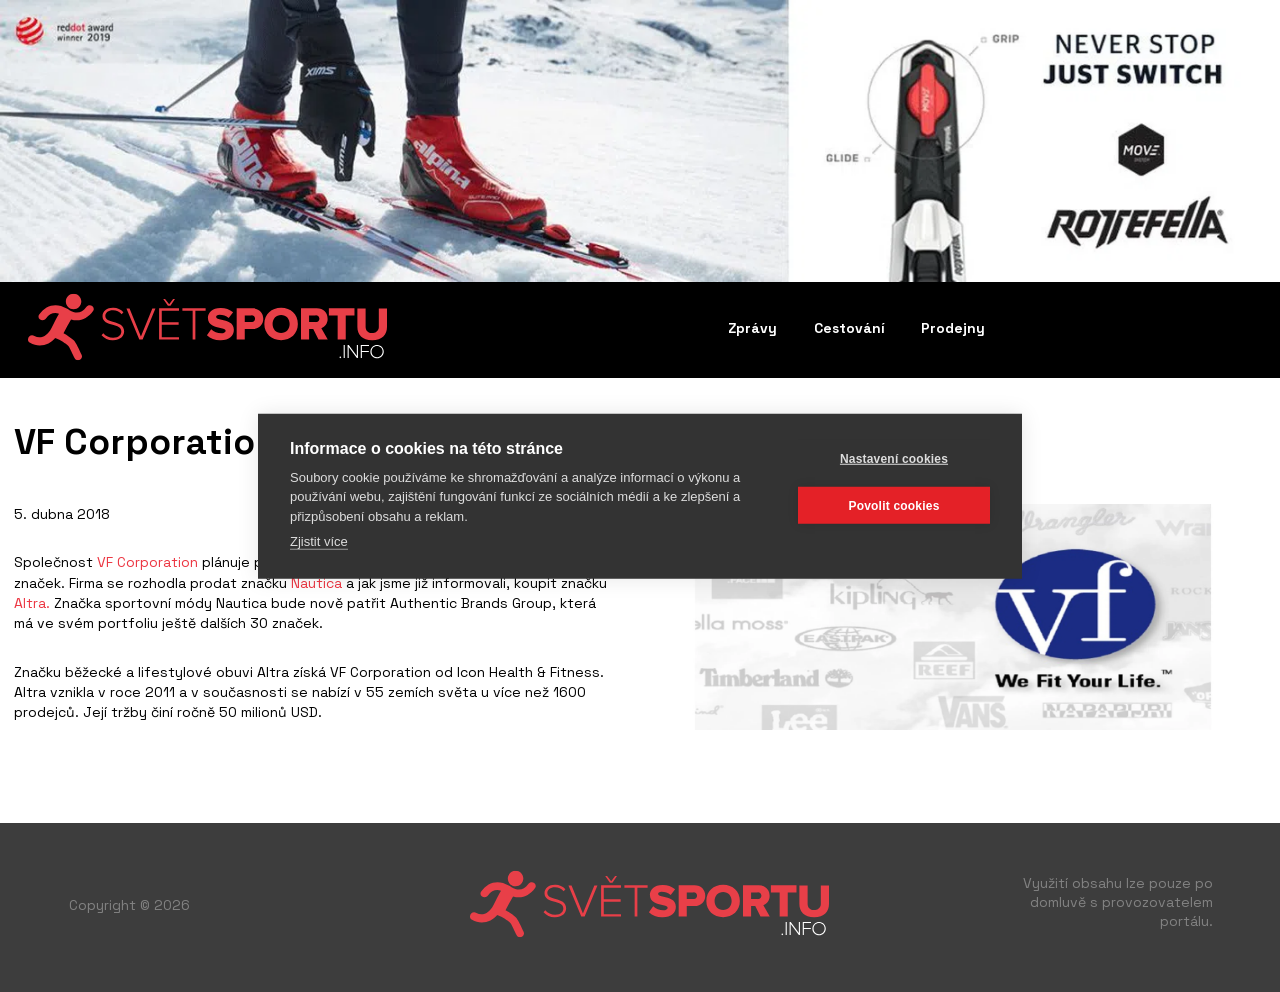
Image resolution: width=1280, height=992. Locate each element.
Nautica (316, 583)
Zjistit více (319, 541)
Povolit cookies (893, 505)
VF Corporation (147, 562)
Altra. (32, 603)
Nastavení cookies (894, 458)
